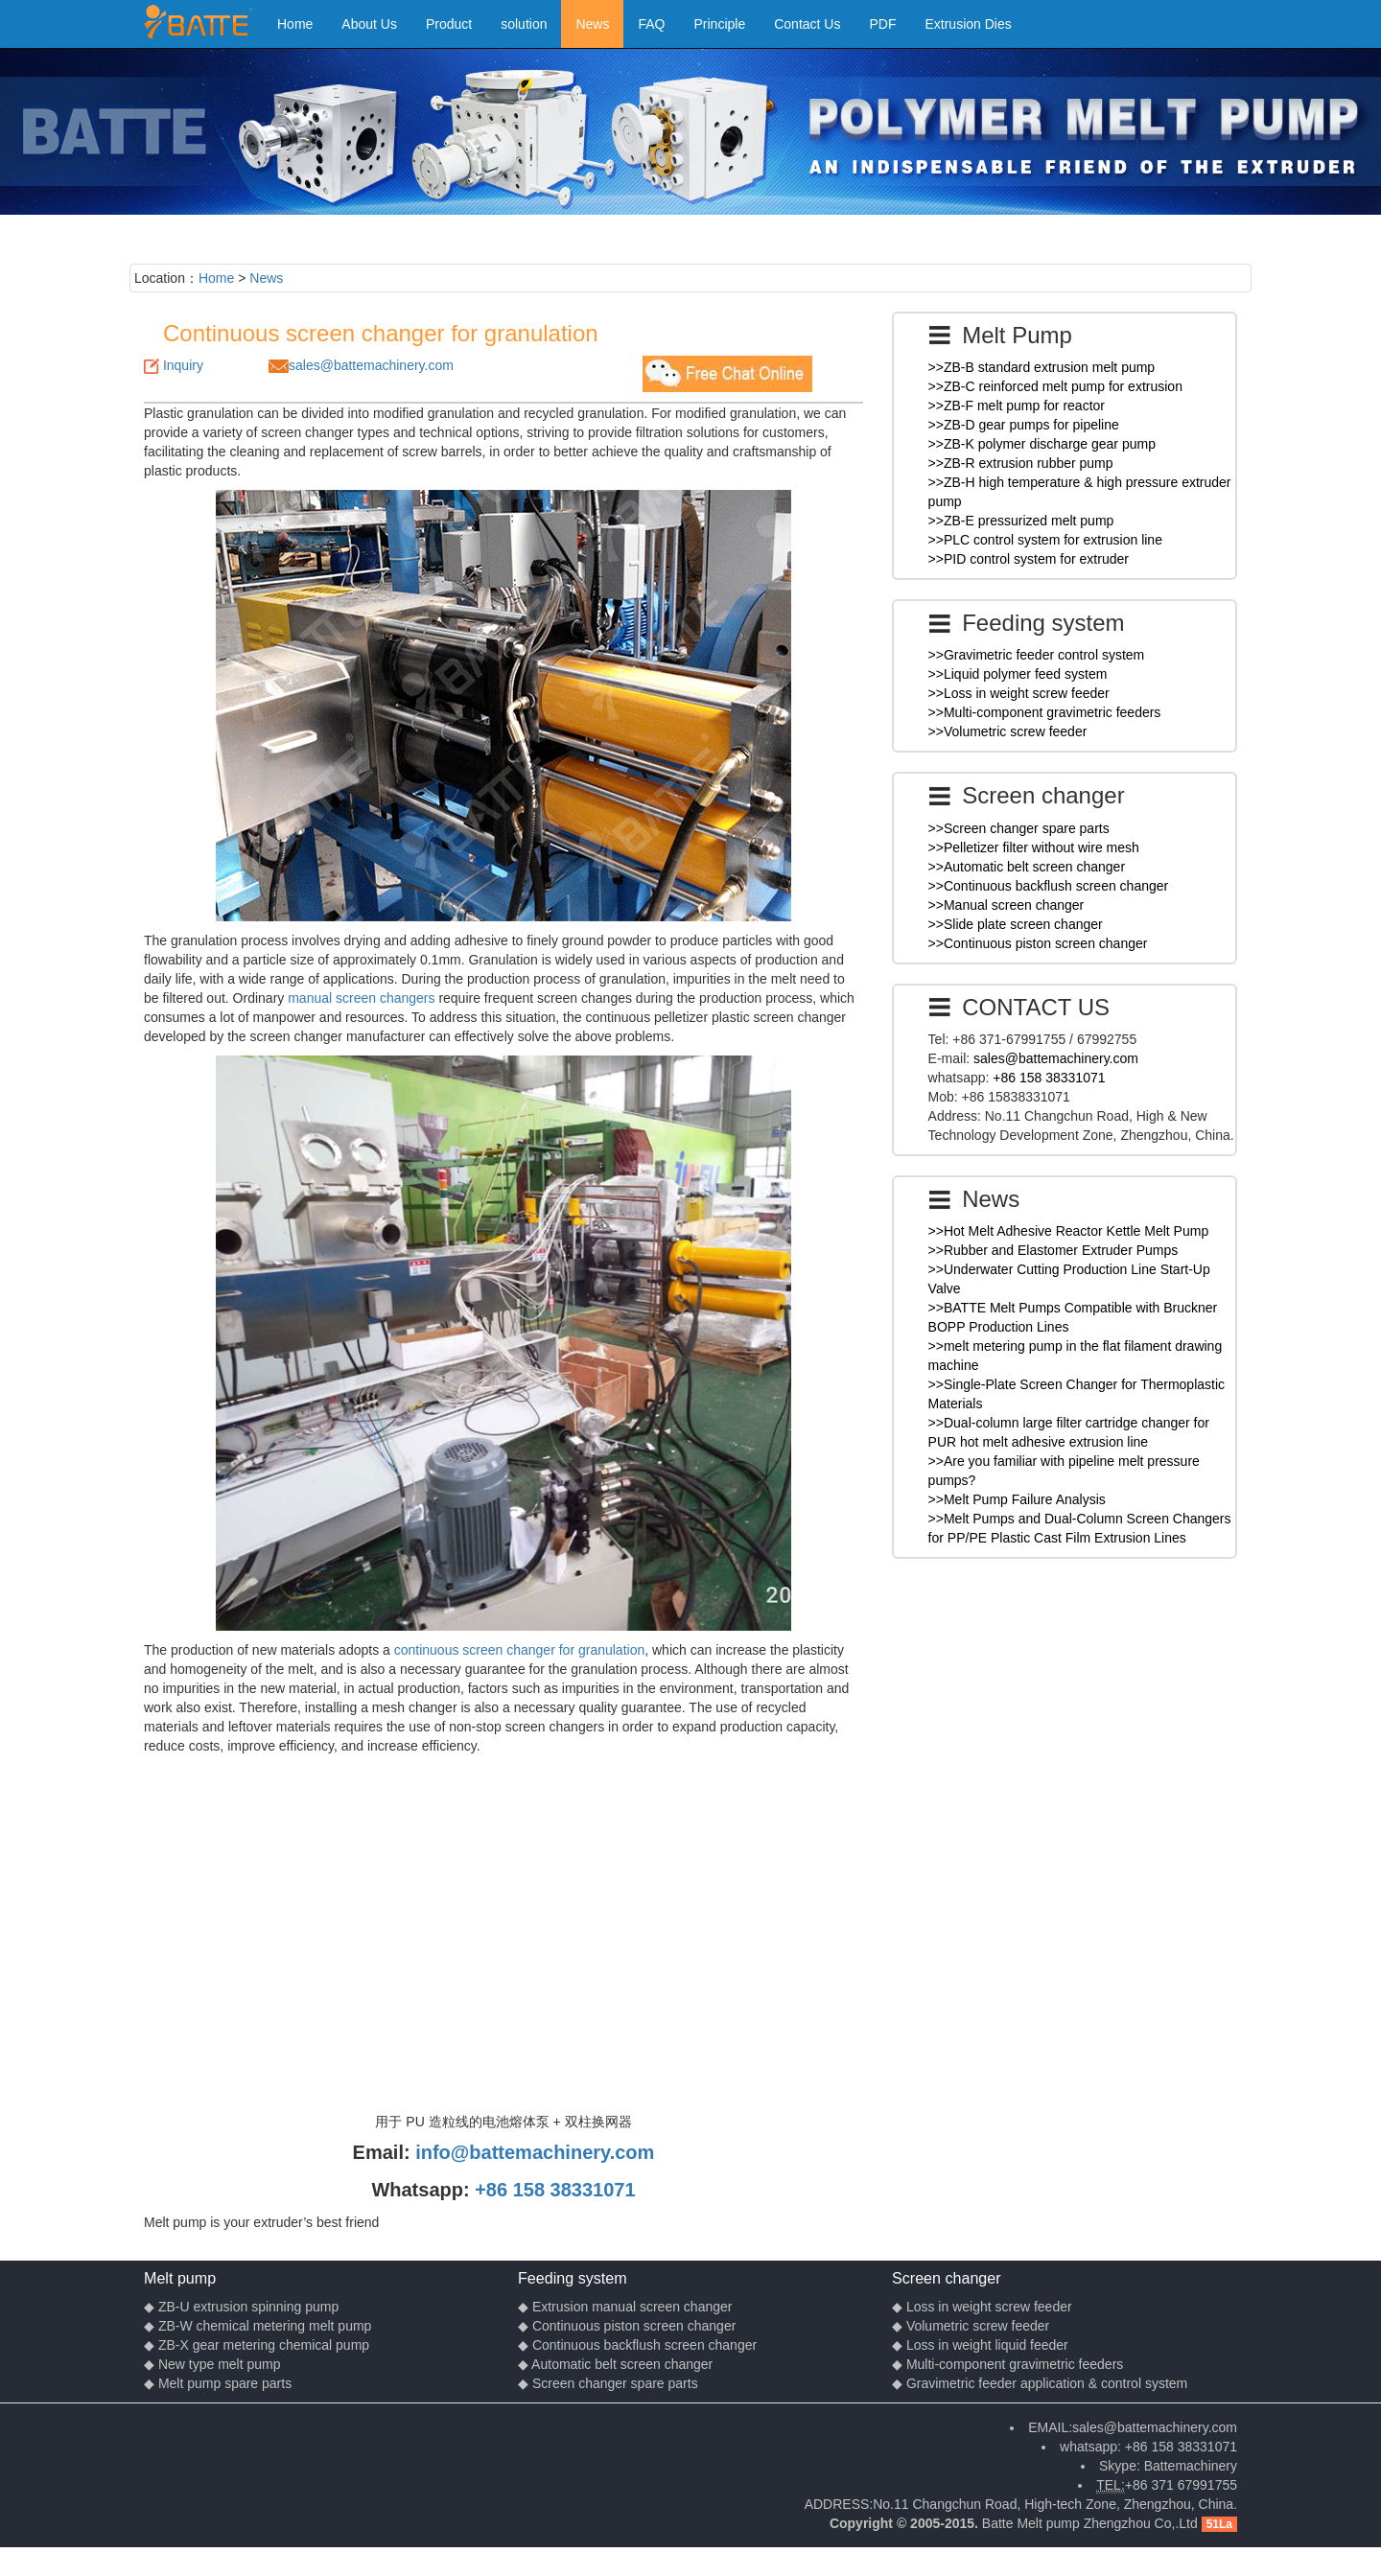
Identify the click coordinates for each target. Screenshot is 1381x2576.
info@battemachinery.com (534, 2152)
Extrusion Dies (968, 24)
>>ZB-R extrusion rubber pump (1020, 463)
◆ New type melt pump (212, 2364)
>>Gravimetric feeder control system (1036, 654)
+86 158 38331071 (555, 2189)
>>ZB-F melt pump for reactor (1016, 405)
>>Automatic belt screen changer (1026, 866)
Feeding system (572, 2277)
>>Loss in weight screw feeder (1019, 693)
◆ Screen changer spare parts (608, 2383)
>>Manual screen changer (1006, 905)
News (592, 24)
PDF (882, 24)
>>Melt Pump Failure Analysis (1017, 1499)
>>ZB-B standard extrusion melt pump (1042, 367)
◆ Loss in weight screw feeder (982, 2306)
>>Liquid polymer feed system (1018, 674)
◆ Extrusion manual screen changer (625, 2306)
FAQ (651, 24)
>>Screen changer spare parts (1019, 828)
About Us (369, 24)
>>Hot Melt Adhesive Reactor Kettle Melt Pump (1068, 1231)
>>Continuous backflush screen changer (1048, 885)
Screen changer (946, 2277)
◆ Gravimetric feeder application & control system (1039, 2383)
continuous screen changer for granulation (519, 1650)
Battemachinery (1190, 2465)
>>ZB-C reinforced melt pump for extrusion (1055, 386)
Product (449, 24)
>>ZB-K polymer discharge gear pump (1042, 444)
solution (524, 24)
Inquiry (183, 365)
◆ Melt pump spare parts (218, 2383)
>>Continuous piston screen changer (1038, 943)
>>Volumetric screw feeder (1008, 731)
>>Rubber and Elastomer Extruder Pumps (1053, 1250)
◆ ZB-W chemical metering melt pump (257, 2325)
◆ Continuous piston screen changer (627, 2325)
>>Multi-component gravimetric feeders (1044, 712)
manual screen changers (361, 998)
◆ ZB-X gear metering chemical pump (256, 2345)
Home (295, 24)
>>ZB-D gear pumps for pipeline (1023, 424)
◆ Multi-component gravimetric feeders (1007, 2364)
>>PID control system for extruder (1028, 559)
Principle (720, 24)
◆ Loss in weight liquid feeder (980, 2345)
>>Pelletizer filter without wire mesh (1033, 847)
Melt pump (180, 2277)
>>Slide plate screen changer (1015, 924)
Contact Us (807, 24)
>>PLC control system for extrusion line (1045, 539)
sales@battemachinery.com (371, 365)
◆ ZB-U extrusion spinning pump (241, 2306)
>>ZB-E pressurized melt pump (1021, 520)
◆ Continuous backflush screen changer (637, 2345)
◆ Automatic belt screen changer (615, 2364)
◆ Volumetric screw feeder (970, 2325)
